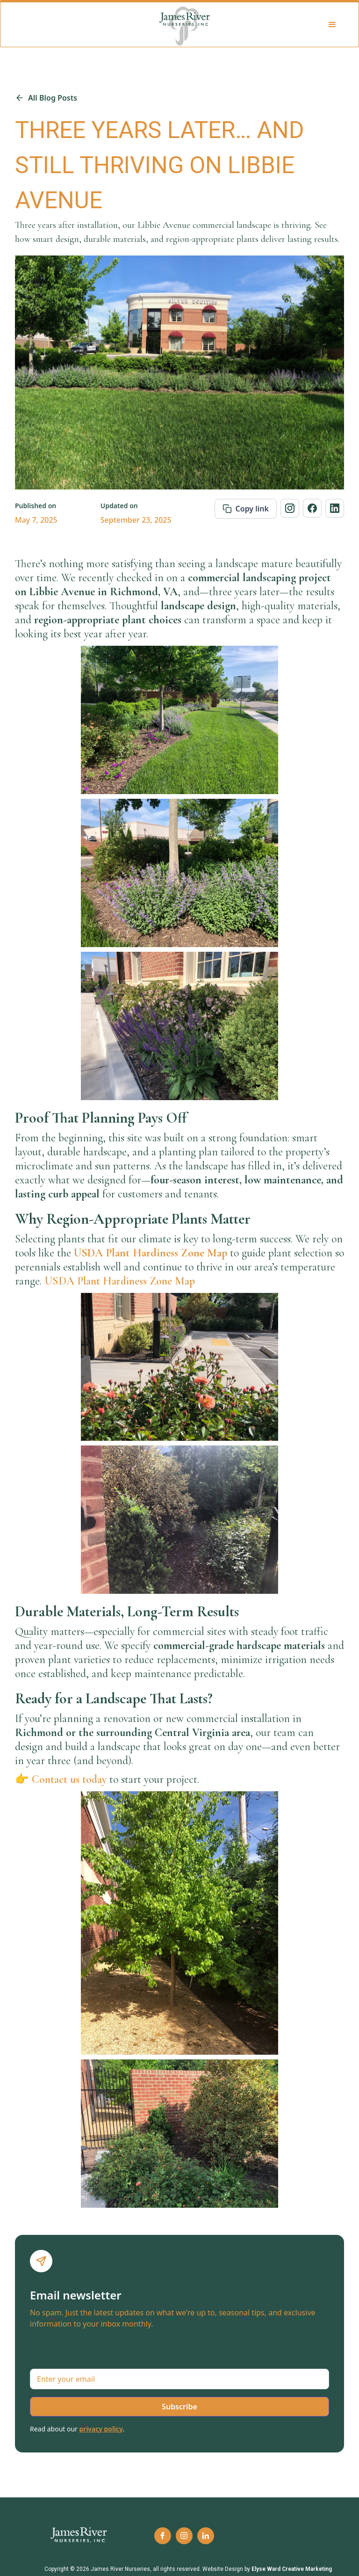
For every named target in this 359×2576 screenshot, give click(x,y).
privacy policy (101, 2428)
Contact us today (69, 1779)
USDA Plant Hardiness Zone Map (119, 1281)
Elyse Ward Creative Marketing (291, 2569)
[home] (185, 24)
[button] (333, 25)
